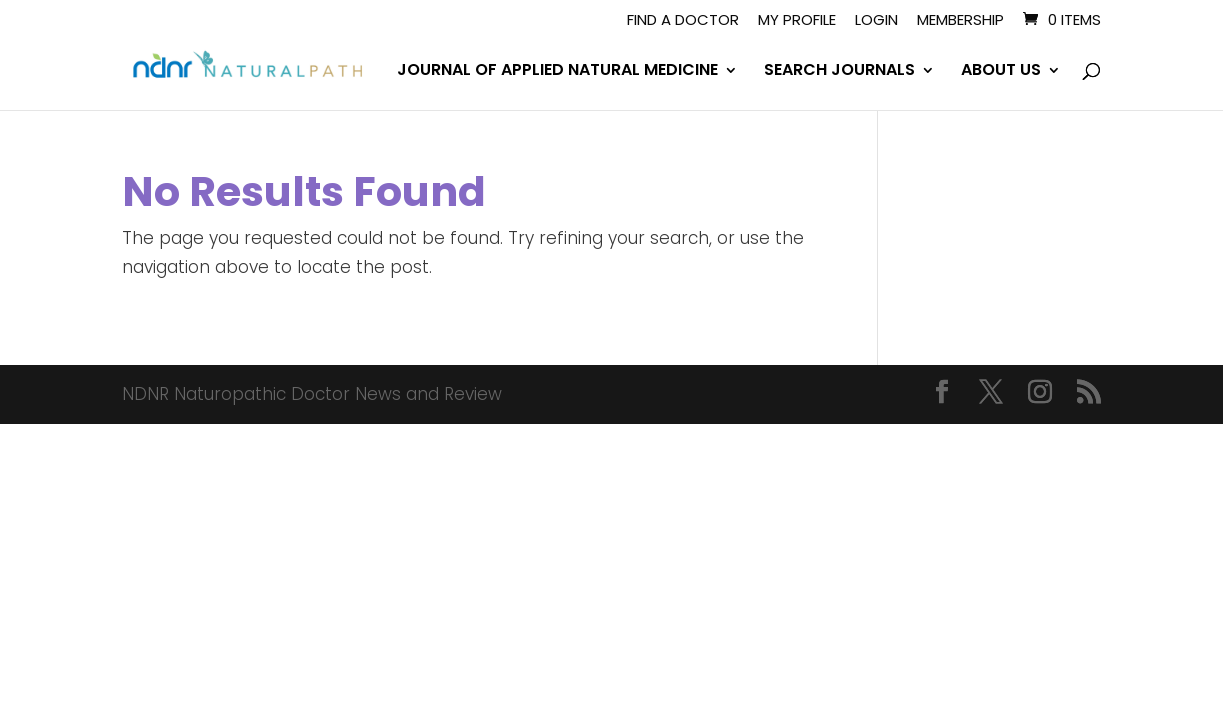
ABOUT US (1001, 72)
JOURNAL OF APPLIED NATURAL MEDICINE (557, 72)
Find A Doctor (683, 21)
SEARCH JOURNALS (839, 72)
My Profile (797, 21)
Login (876, 21)
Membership (960, 21)
